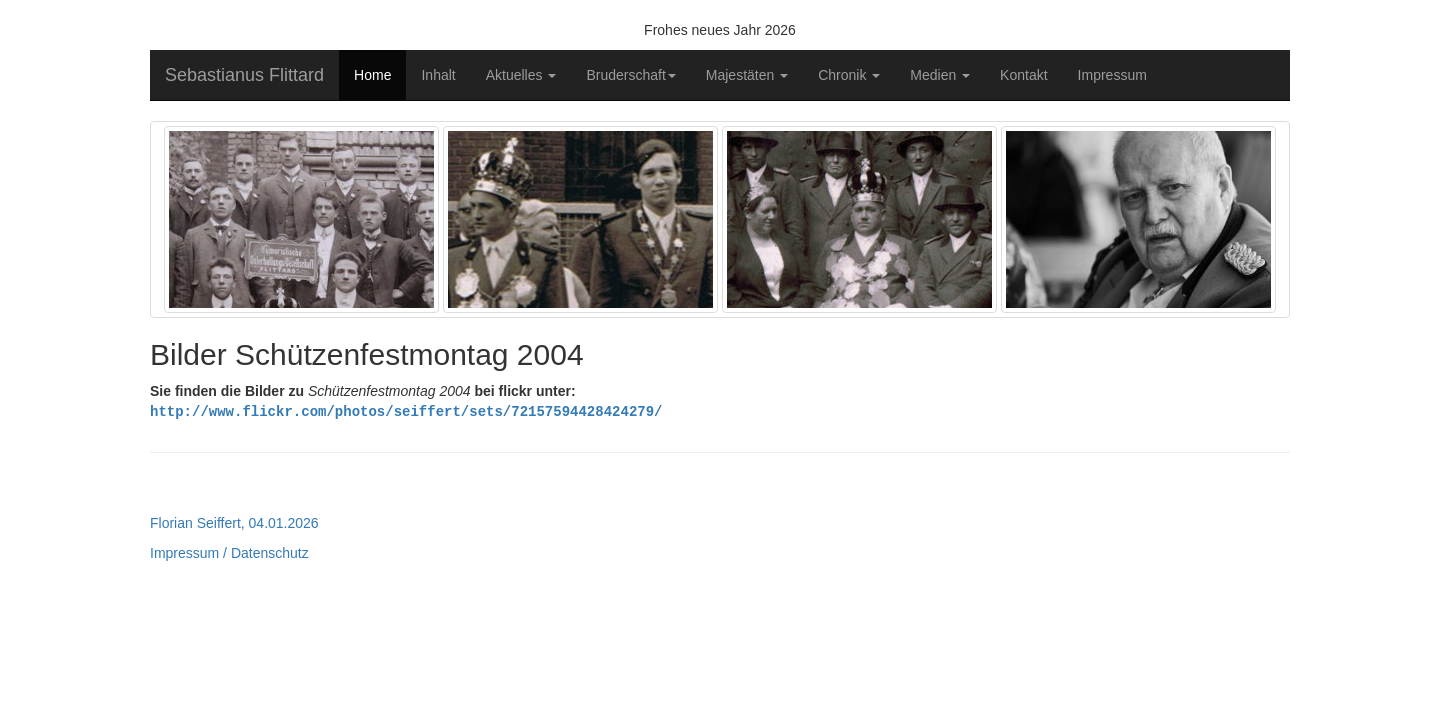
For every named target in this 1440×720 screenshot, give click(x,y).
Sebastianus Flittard (244, 75)
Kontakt (1023, 75)
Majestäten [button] (747, 75)
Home (372, 75)
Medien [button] (940, 75)
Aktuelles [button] (521, 75)
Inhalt (438, 75)
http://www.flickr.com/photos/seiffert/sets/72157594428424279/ (406, 410)
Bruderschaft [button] (630, 75)
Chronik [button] (849, 75)
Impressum (1112, 75)
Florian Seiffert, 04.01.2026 (234, 522)
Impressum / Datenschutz (229, 552)
